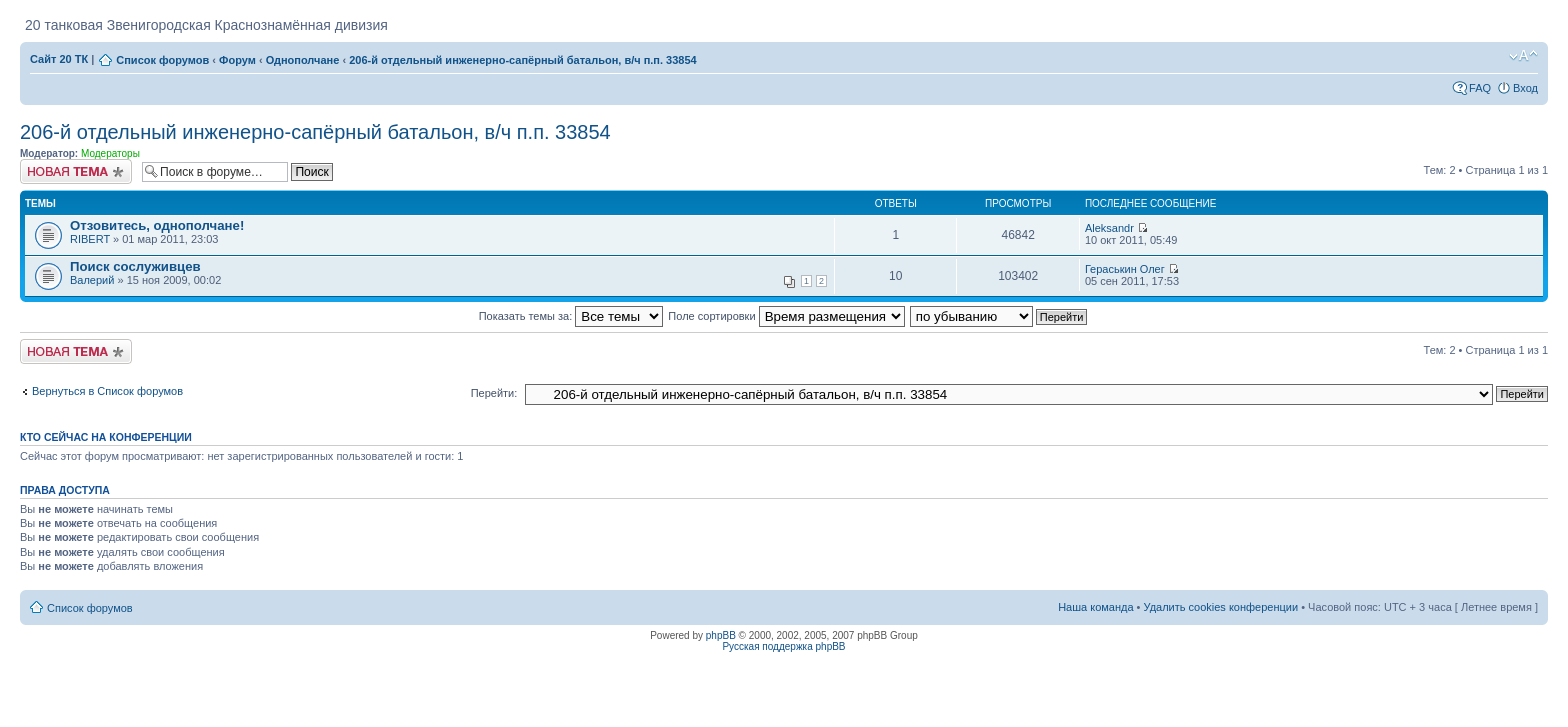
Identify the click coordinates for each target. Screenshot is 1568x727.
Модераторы (110, 153)
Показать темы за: (571, 316)
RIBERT (90, 239)
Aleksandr (1109, 228)
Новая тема (76, 171)
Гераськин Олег (1125, 269)
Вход (1525, 88)
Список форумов (162, 60)
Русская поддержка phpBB (783, 646)
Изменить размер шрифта (1523, 56)
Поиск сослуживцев (135, 266)
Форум (237, 60)
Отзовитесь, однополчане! (157, 225)
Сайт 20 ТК (59, 59)
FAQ (1480, 88)
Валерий (92, 280)
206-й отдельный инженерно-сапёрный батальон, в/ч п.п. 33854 (523, 60)
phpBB (721, 635)
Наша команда (1095, 607)
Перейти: (494, 393)
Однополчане (303, 60)
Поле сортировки (786, 316)
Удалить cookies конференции (1221, 607)
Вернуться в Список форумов (107, 391)
